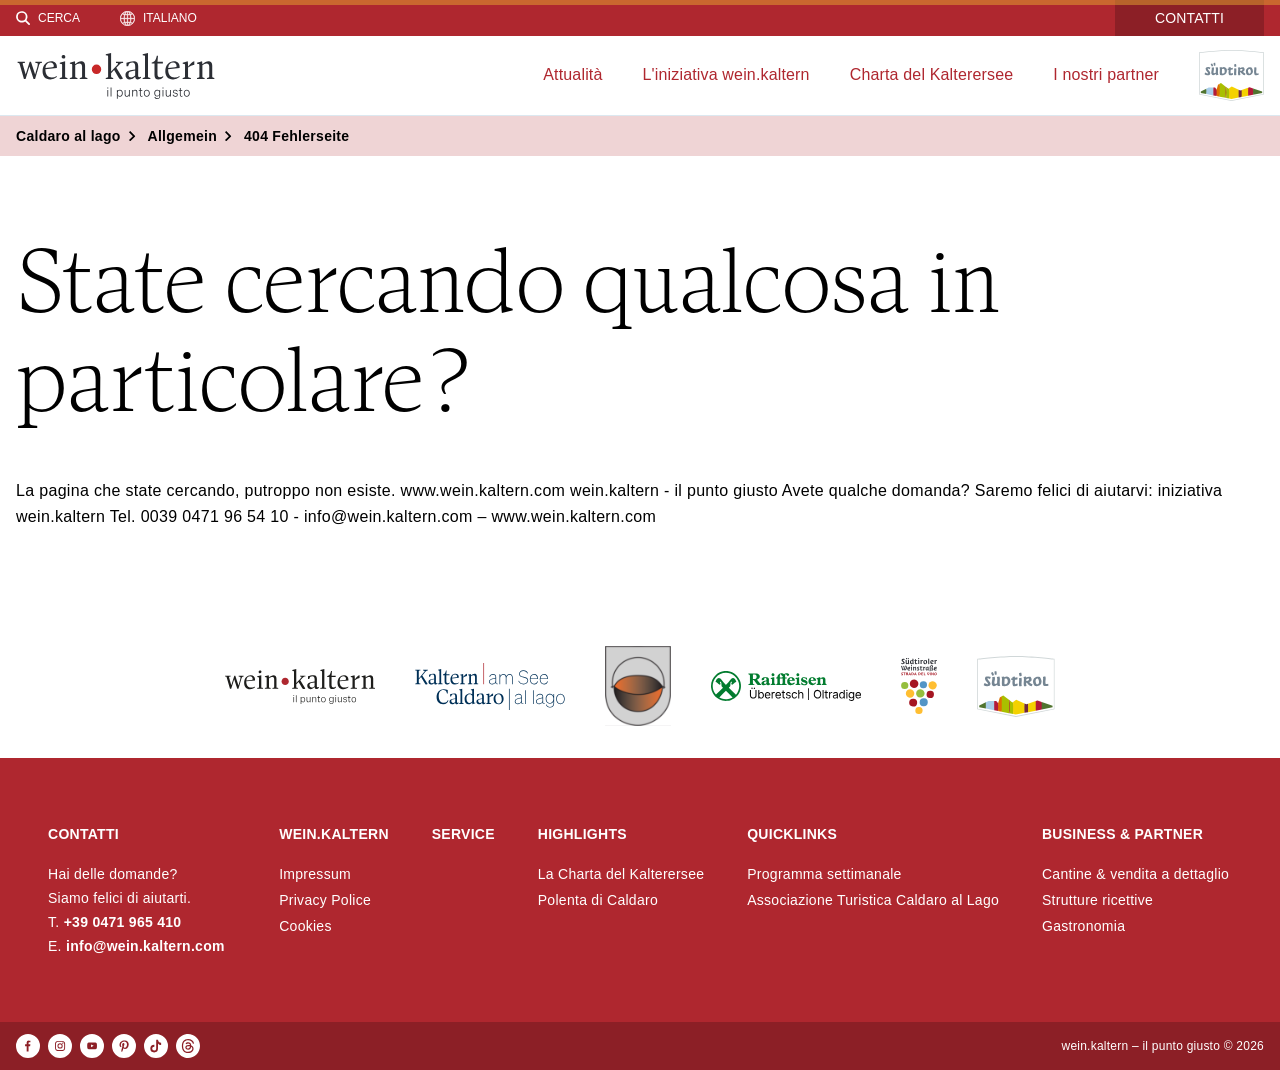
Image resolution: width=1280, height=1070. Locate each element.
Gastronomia (1083, 926)
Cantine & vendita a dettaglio (1135, 874)
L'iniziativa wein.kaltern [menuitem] (726, 74)
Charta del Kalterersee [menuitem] (932, 74)
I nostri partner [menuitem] (1106, 74)
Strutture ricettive (1097, 900)
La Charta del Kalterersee (621, 874)
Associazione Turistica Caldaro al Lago (873, 900)
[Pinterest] (124, 1046)
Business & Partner (1122, 834)
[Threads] (188, 1046)
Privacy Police (325, 900)
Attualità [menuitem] (572, 74)
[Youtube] (92, 1046)
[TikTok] (156, 1046)
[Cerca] (48, 18)
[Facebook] (28, 1046)
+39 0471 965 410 (123, 922)
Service (463, 834)
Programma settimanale (824, 874)
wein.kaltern (334, 834)
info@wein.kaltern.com (145, 946)
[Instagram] (60, 1046)
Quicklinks (792, 834)
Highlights (582, 834)
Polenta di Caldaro (598, 900)
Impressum (315, 874)
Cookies (305, 926)
